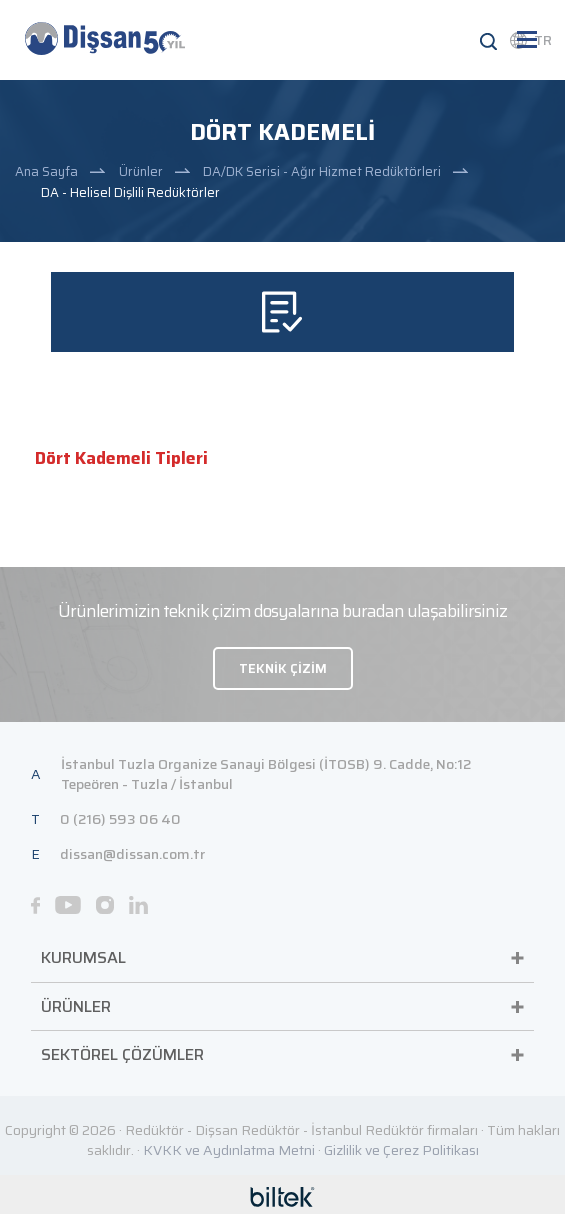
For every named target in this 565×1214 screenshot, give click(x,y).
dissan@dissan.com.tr (132, 854)
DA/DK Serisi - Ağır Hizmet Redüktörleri (322, 171)
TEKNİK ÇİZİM (283, 668)
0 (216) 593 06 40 (120, 819)
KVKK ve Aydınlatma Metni (229, 1150)
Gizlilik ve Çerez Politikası (401, 1150)
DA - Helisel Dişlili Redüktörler (130, 192)
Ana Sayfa (46, 171)
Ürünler (141, 171)
